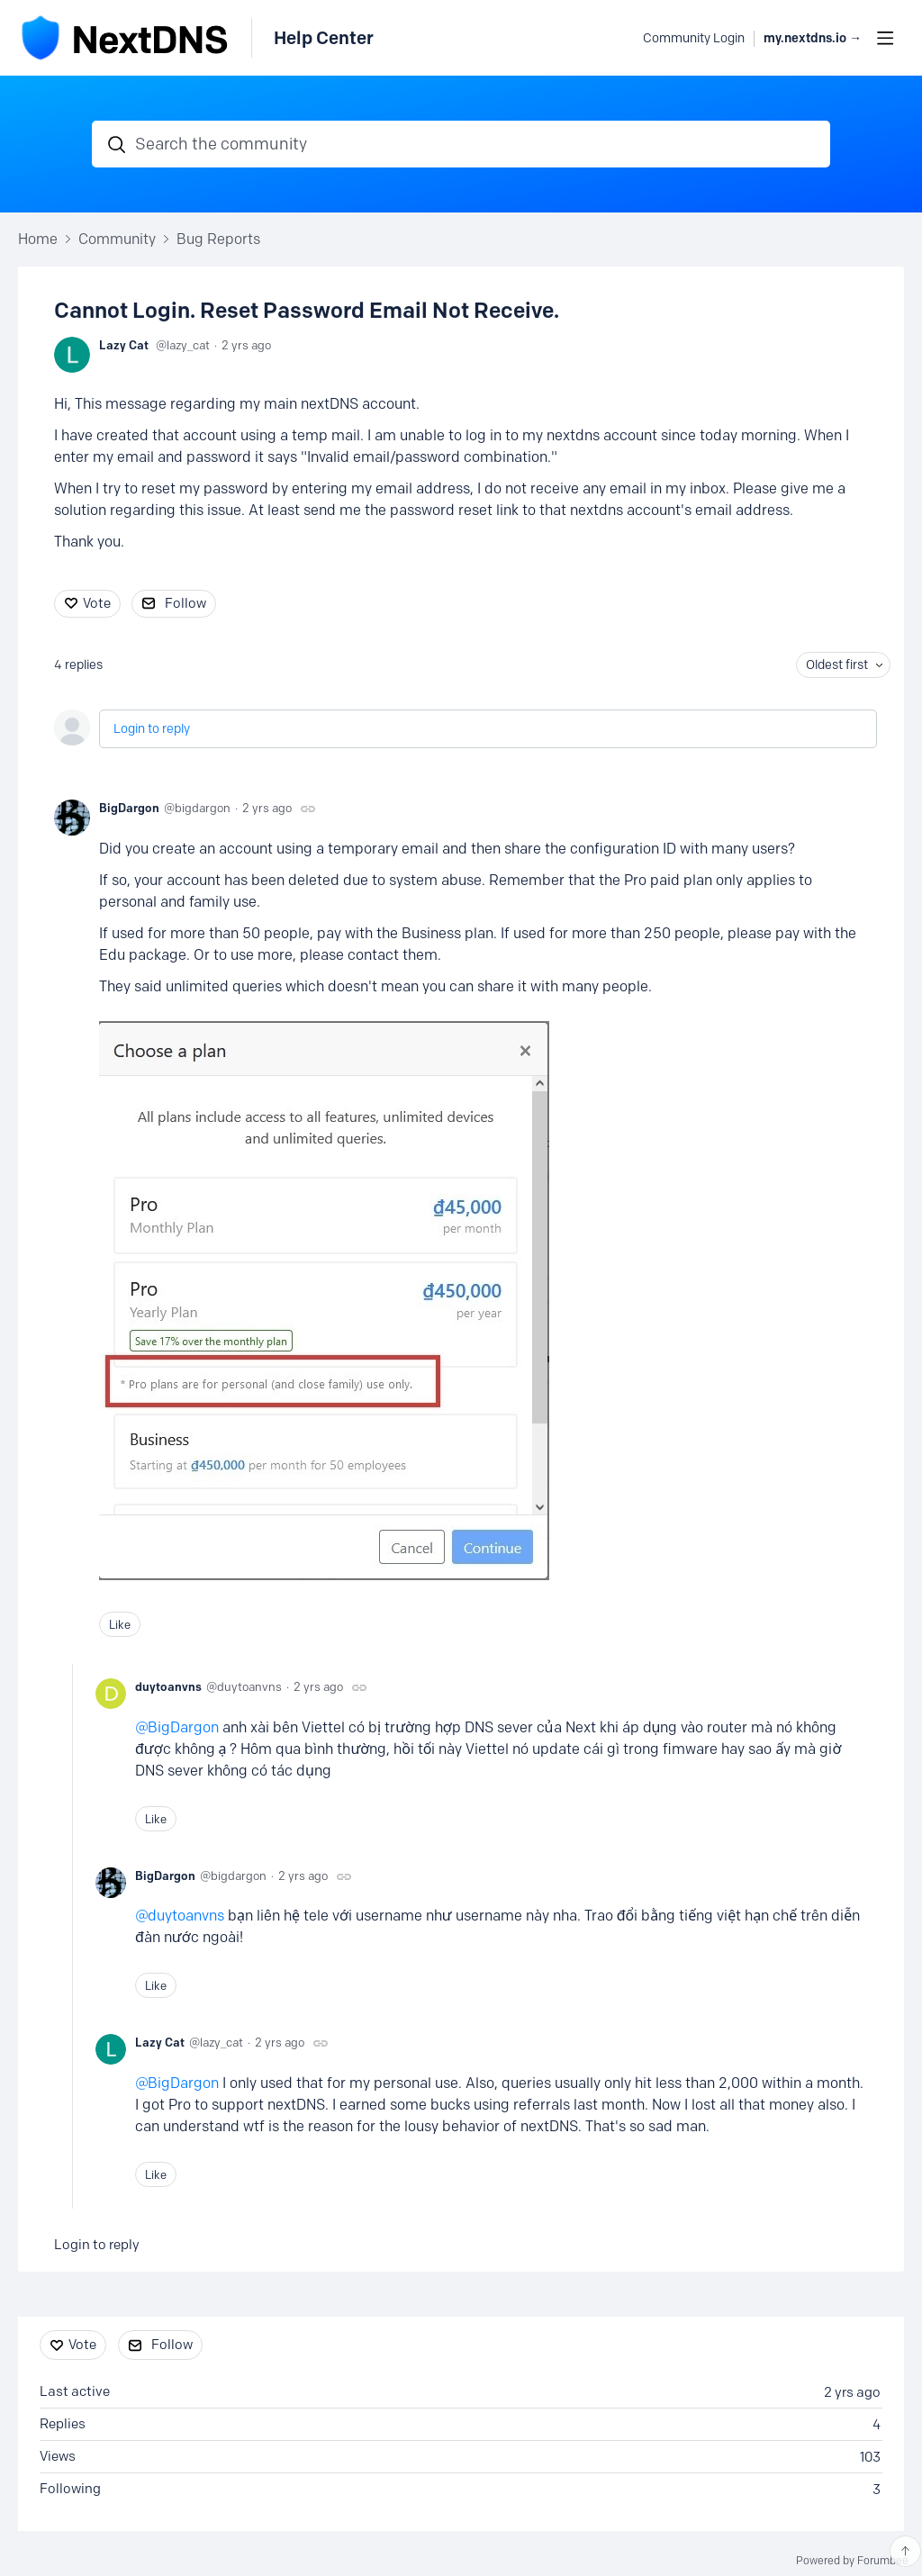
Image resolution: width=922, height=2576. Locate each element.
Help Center (324, 38)
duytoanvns (168, 1686)
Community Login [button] (694, 38)
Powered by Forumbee (852, 2560)
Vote (97, 603)
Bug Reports (218, 239)
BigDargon (129, 807)
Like (120, 1624)
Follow (185, 603)
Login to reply (151, 729)
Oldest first (837, 665)
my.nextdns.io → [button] (813, 38)
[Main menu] (885, 38)
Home (38, 239)
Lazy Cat (124, 345)
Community (117, 239)
